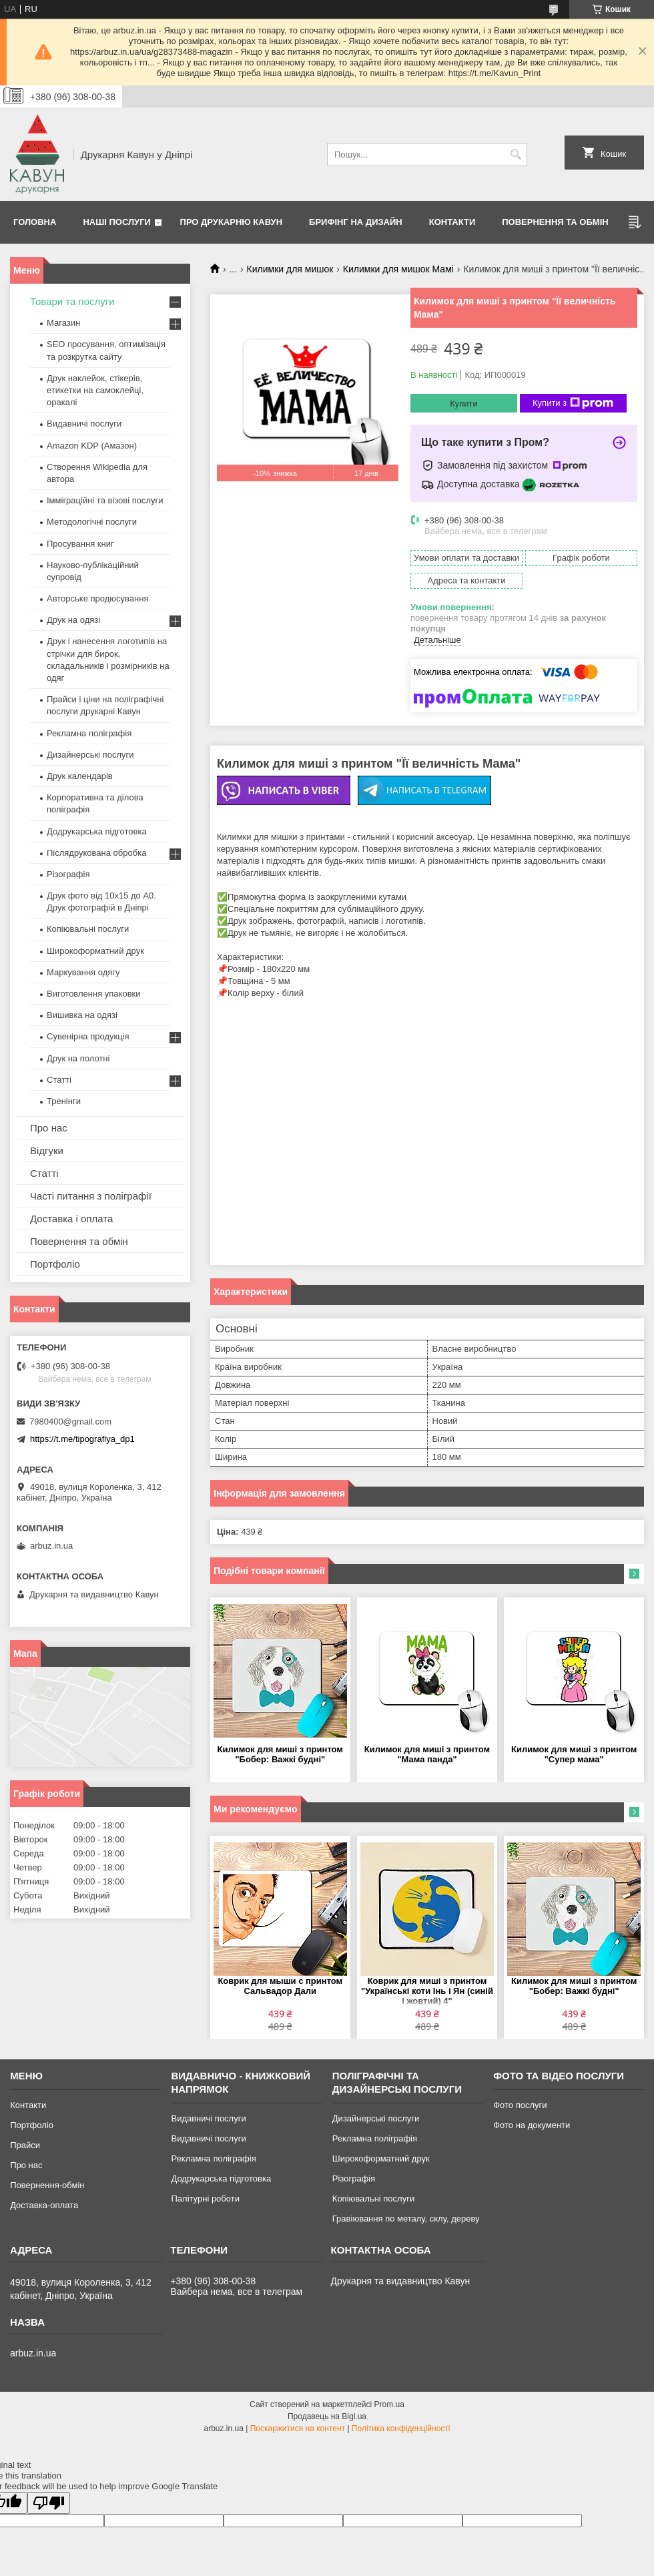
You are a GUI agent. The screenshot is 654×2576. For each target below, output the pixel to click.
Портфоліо (55, 1264)
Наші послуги (117, 222)
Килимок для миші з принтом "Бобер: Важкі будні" (280, 1754)
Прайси (25, 2145)
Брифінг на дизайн (355, 222)
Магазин (63, 323)
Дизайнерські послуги (90, 755)
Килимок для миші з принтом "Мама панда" (427, 1754)
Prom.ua (389, 2404)
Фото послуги (520, 2105)
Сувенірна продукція (88, 1036)
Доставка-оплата (44, 2205)
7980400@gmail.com (70, 1421)
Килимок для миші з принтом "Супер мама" (574, 1754)
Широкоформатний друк (95, 951)
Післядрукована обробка (96, 853)
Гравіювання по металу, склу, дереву (406, 2219)
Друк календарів (80, 776)
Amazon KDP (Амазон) (92, 446)
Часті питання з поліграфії (90, 1196)
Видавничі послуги (84, 424)
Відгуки (46, 1150)
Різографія (68, 874)
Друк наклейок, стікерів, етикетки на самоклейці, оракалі (95, 390)
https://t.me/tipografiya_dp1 (82, 1439)
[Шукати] (515, 154)
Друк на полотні (78, 1058)
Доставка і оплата (71, 1218)
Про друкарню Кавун (231, 222)
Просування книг (80, 544)
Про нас (48, 1127)
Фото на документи (531, 2125)
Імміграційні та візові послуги (105, 500)
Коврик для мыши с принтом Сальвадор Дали (280, 1986)
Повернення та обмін (555, 222)
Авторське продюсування (97, 598)
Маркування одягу (83, 972)
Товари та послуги (72, 301)
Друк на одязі (73, 620)
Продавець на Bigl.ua (327, 2416)
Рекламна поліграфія (89, 733)
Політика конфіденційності (401, 2428)
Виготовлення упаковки (94, 994)
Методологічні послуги (92, 522)
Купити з (573, 403)
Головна (34, 222)
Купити (464, 404)
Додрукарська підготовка (97, 831)
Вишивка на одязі (82, 1015)
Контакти (452, 222)
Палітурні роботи (205, 2199)
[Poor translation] (48, 2503)
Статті (59, 1080)
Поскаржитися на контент (297, 2428)
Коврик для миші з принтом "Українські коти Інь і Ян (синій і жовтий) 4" (427, 1991)
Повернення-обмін (47, 2185)
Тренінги (64, 1101)
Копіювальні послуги (88, 929)
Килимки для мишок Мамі (398, 269)
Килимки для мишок (290, 269)
